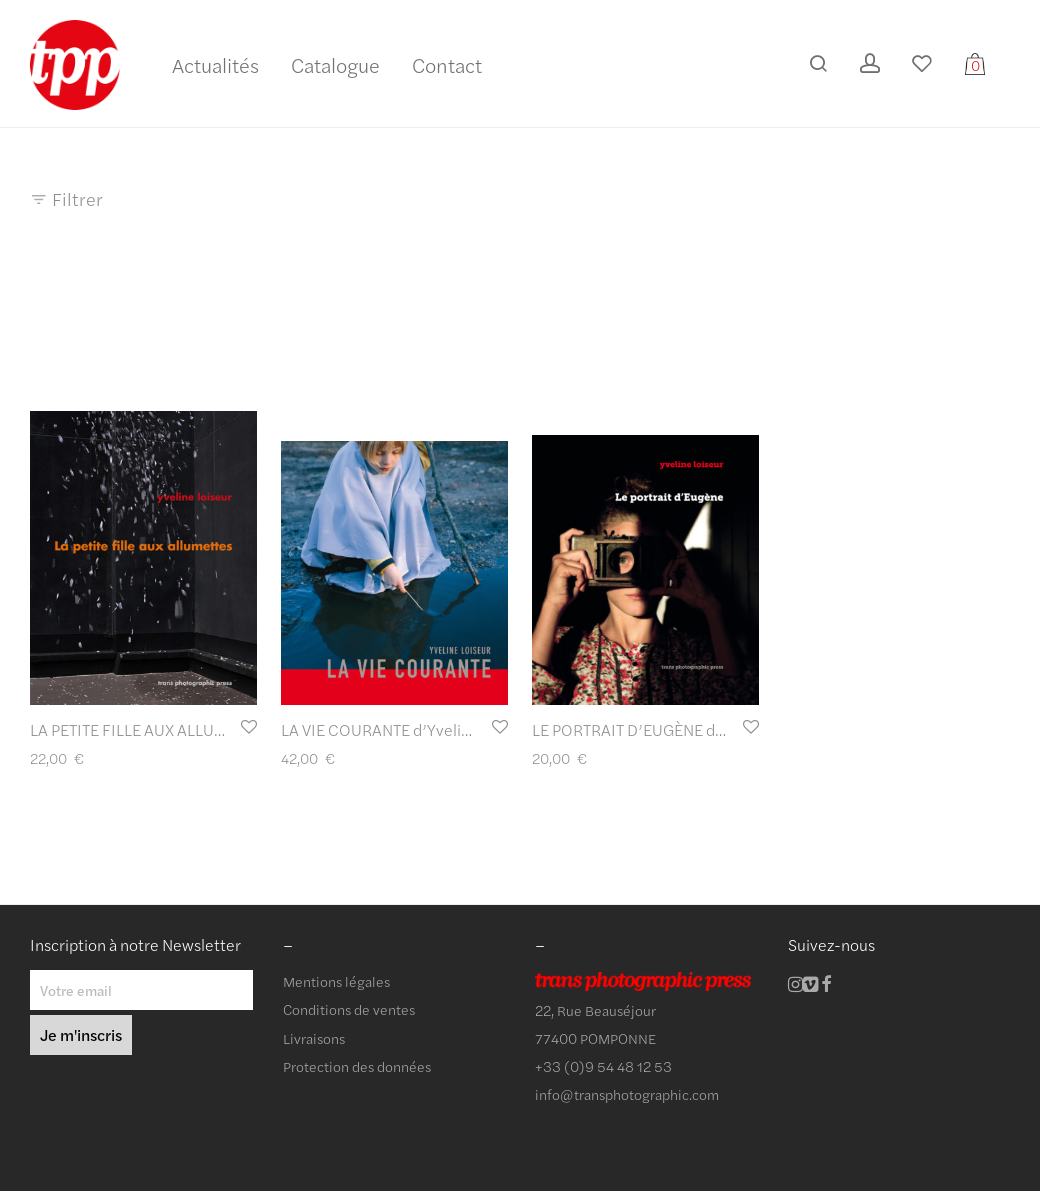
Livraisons (314, 1038)
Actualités (215, 64)
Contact (447, 64)
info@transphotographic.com (627, 1094)
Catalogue (335, 64)
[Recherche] (818, 63)
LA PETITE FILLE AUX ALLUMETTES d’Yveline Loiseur (212, 729)
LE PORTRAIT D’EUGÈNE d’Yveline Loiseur (679, 729)
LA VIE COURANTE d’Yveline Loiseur (407, 729)
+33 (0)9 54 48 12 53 (603, 1066)
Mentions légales (336, 981)
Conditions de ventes (349, 1009)
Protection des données (357, 1066)
